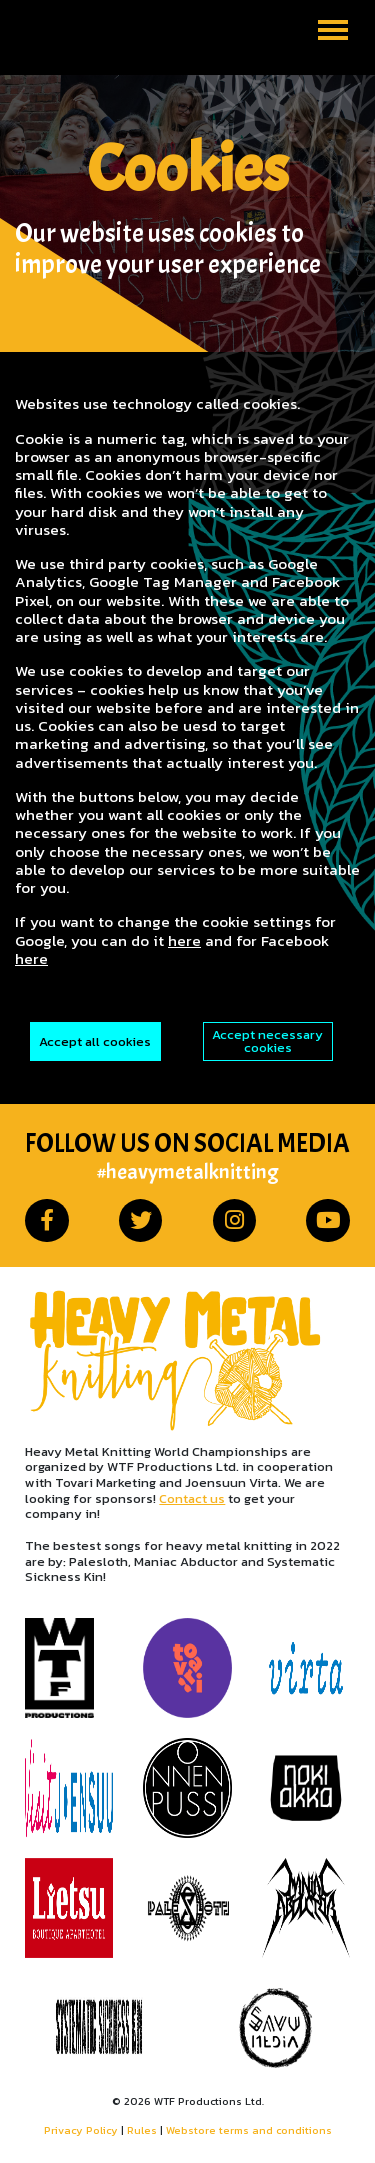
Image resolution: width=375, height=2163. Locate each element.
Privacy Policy (81, 2130)
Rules (142, 2130)
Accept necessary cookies (267, 1041)
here (184, 940)
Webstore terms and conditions (249, 2130)
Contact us (192, 1498)
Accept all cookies (95, 1041)
